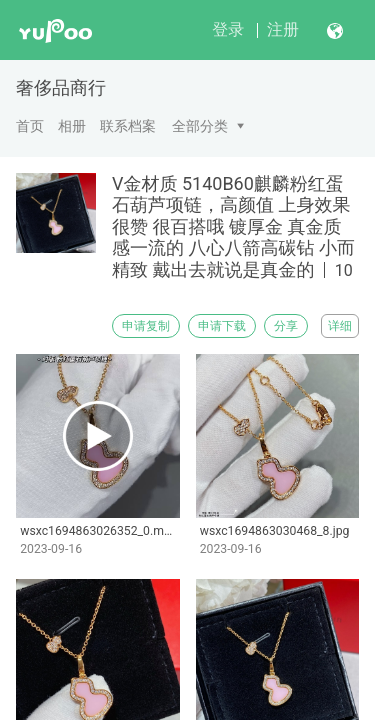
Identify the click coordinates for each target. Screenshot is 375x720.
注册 (283, 29)
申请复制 (146, 326)
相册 (72, 126)
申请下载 (222, 326)
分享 (286, 326)
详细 (340, 326)
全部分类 (200, 126)
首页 (30, 126)
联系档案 (128, 126)
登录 (228, 29)
